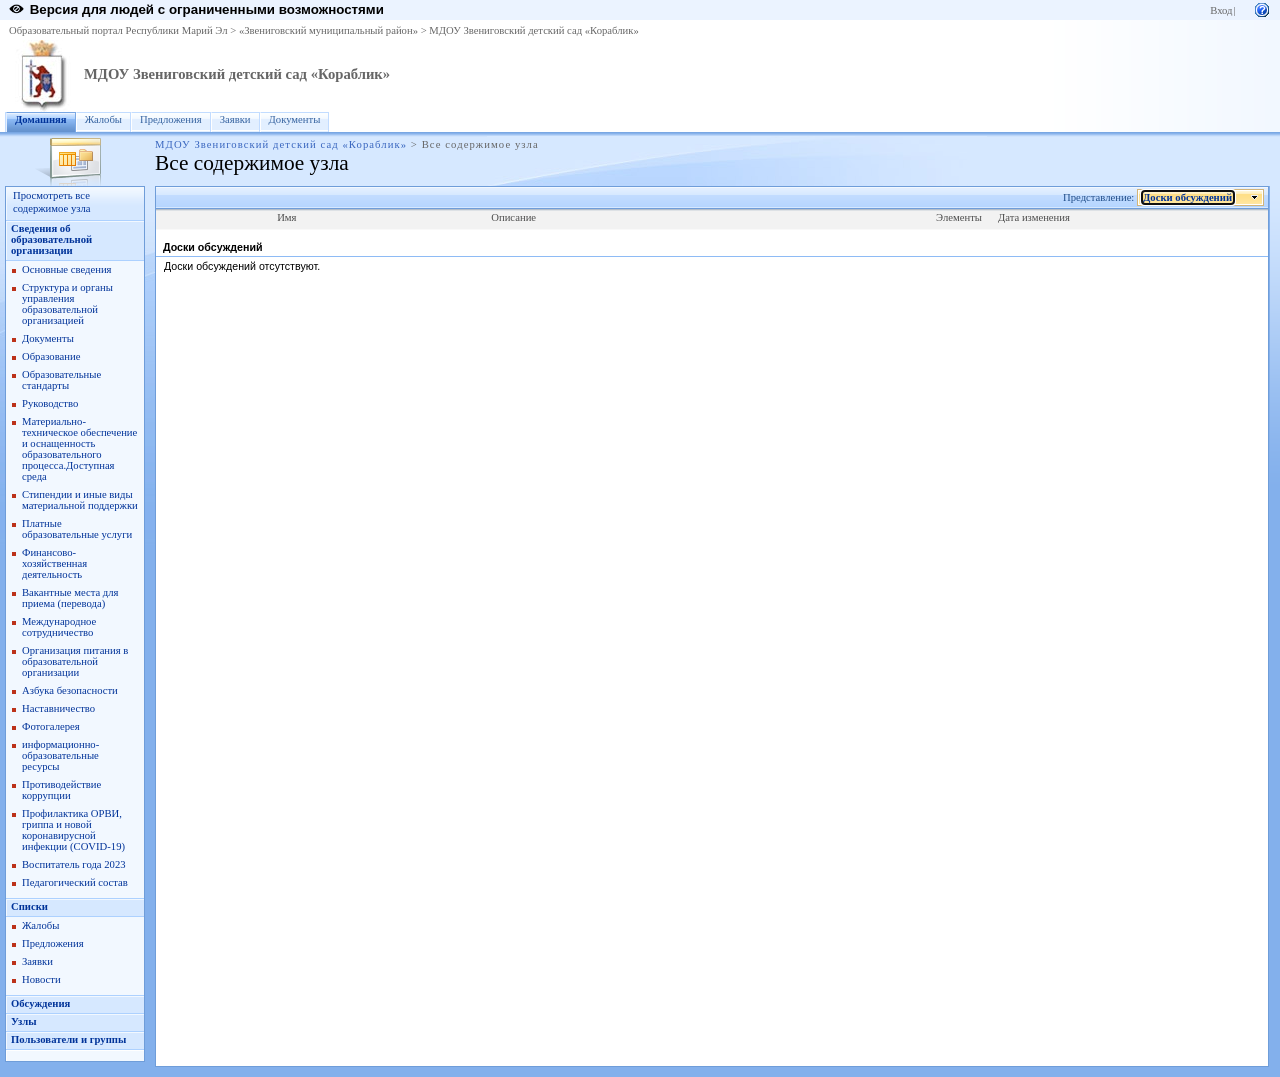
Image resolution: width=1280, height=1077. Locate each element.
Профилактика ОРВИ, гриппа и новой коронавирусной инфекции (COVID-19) (73, 830)
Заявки (235, 119)
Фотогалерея (51, 726)
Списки (29, 906)
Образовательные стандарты (61, 380)
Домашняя (41, 119)
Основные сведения (67, 269)
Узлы (24, 1021)
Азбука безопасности (70, 690)
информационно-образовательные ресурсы (60, 755)
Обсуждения (40, 1003)
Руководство (50, 403)
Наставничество (58, 708)
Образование (51, 356)
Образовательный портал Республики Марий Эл (118, 30)
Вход (1221, 10)
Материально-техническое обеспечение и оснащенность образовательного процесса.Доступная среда (79, 449)
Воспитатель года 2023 (74, 864)
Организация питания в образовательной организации (75, 661)
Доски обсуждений (1188, 197)
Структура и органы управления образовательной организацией (67, 304)
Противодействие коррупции (61, 790)
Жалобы (103, 119)
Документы (295, 119)
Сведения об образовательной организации (51, 239)
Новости (41, 979)
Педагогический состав (75, 882)
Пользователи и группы (68, 1039)
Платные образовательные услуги (77, 529)
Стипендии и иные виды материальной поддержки (80, 500)
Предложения (171, 119)
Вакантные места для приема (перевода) (70, 598)
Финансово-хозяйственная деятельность (54, 563)
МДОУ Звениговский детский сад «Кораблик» (533, 30)
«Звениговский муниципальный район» (328, 30)
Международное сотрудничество (59, 627)
